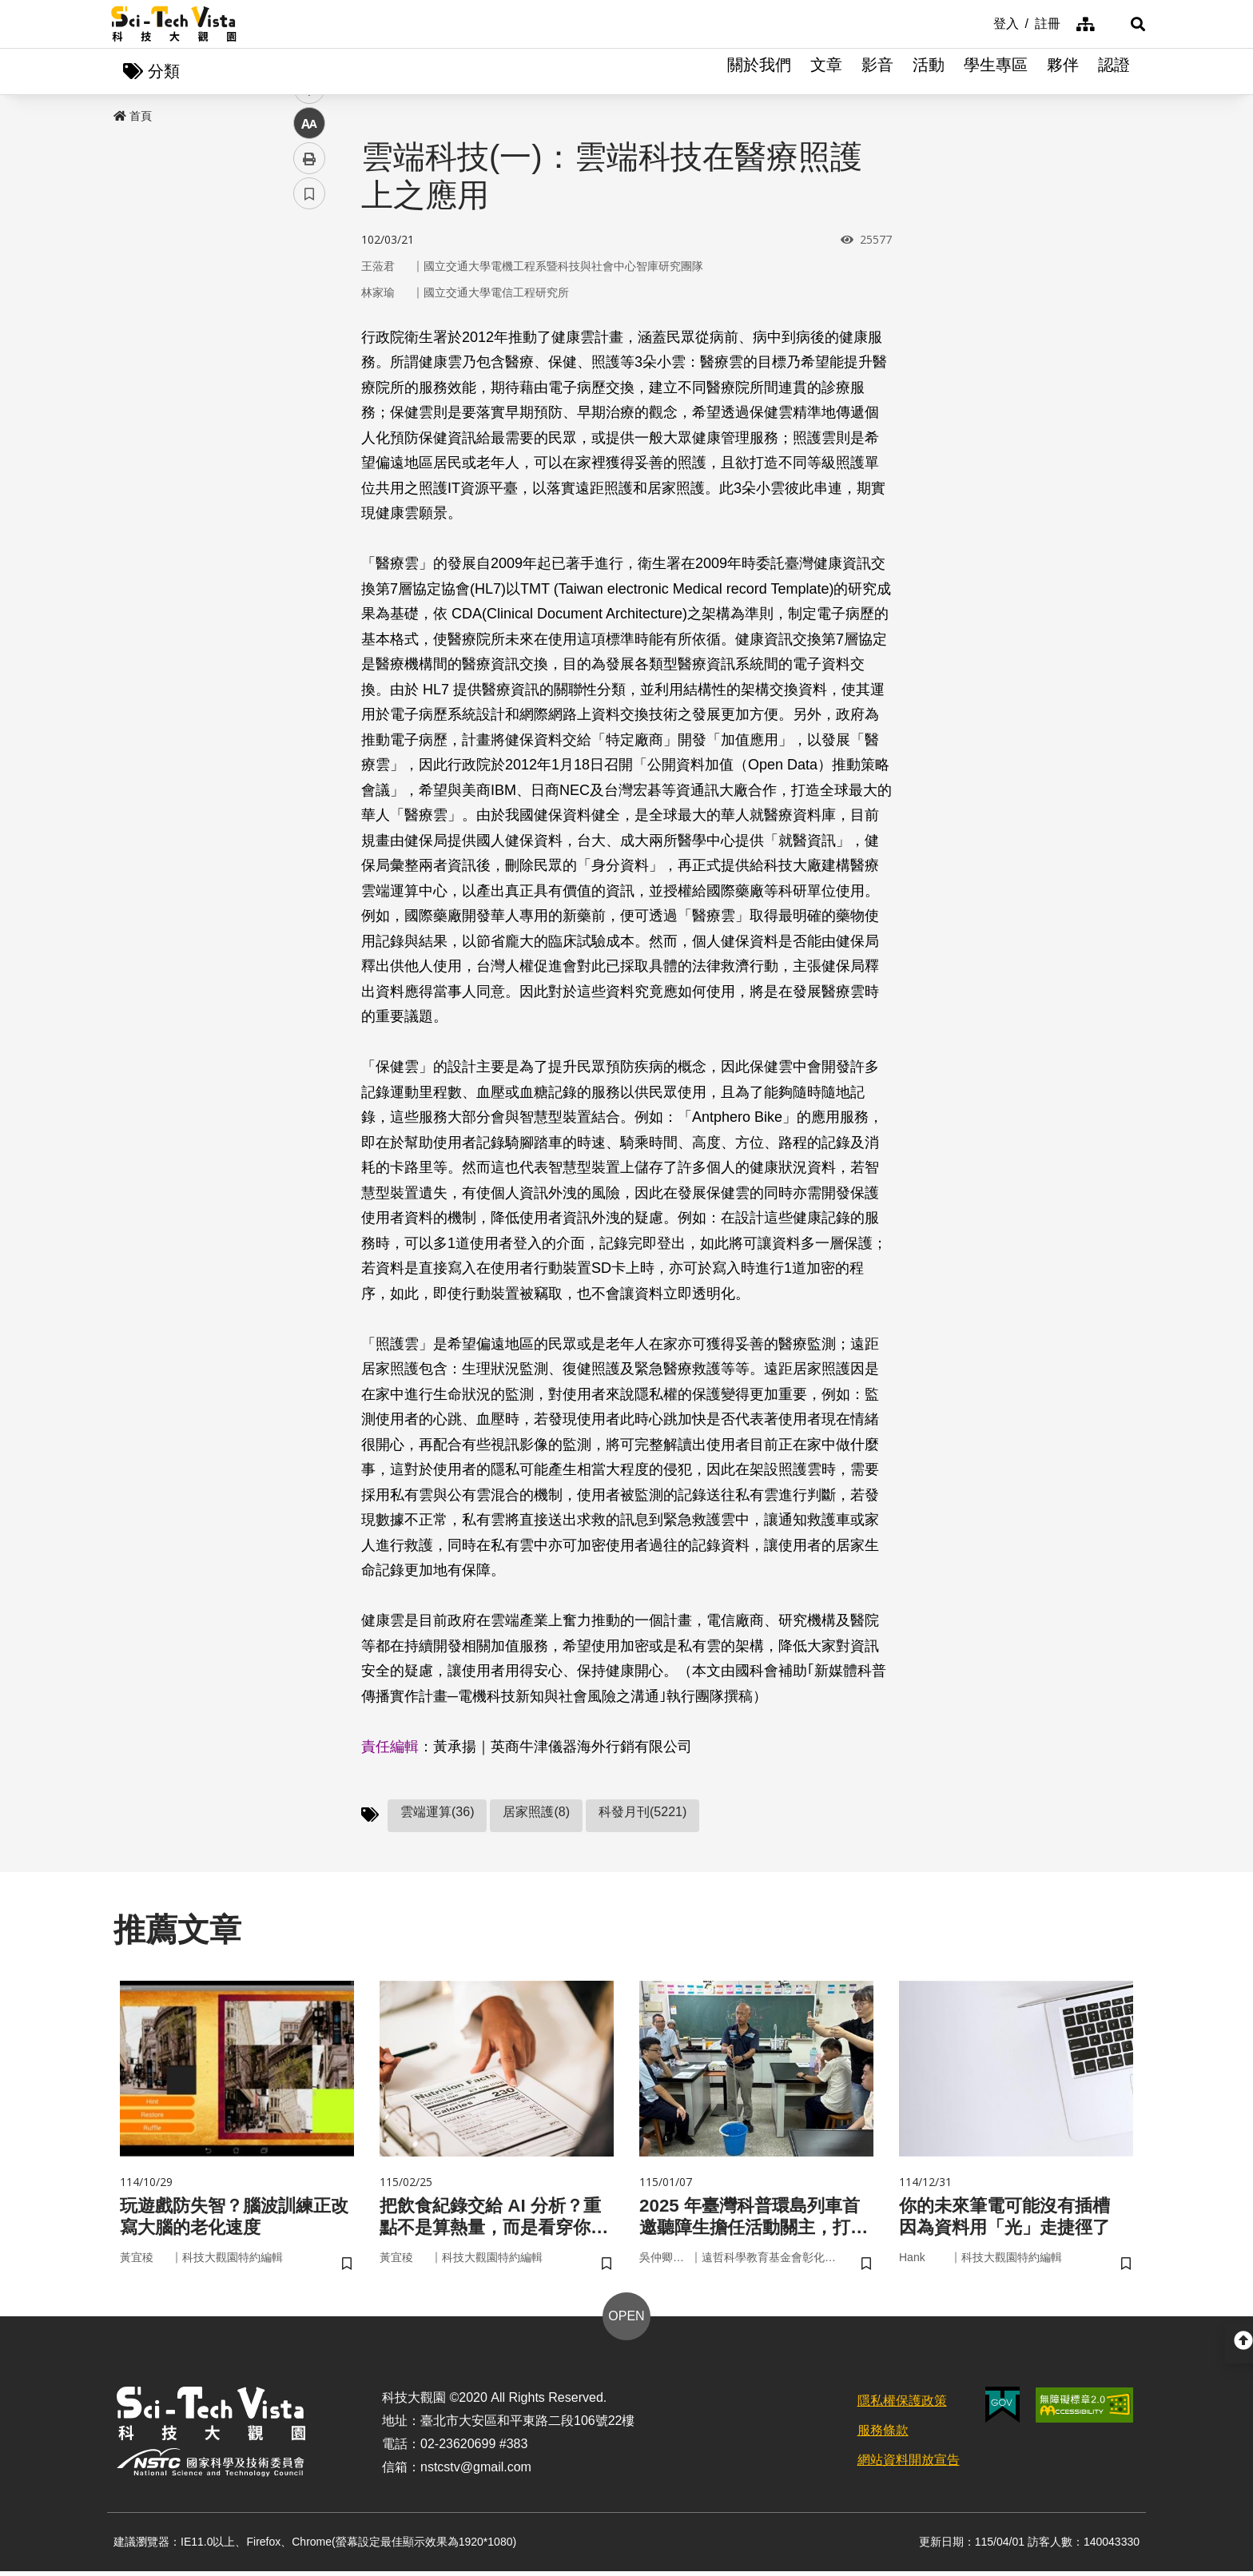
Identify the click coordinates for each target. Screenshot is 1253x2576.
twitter (309, 341)
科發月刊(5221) (642, 1813)
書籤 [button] (309, 481)
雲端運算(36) (437, 1813)
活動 (929, 72)
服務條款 (883, 2435)
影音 (877, 72)
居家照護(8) (536, 1813)
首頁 (132, 117)
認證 (1114, 72)
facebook (309, 305)
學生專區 (996, 72)
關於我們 (759, 72)
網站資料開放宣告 (908, 2464)
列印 (309, 446)
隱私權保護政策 (902, 2405)
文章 (826, 72)
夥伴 (1063, 72)
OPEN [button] (626, 2321)
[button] (1122, 24)
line (304, 376)
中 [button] (309, 411)
